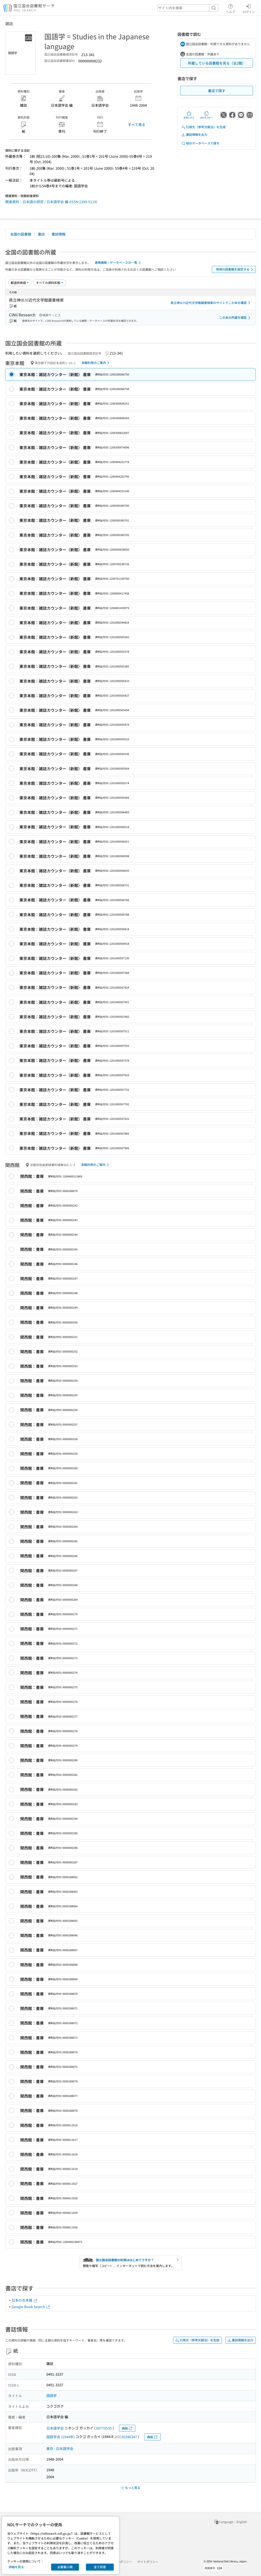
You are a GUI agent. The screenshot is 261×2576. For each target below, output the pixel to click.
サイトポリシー (148, 2561)
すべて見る (136, 124)
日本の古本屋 (25, 2300)
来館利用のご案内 (96, 362)
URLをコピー (206, 115)
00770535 (104, 2428)
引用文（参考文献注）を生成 (203, 127)
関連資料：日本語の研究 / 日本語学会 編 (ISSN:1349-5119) (51, 201)
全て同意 (100, 2567)
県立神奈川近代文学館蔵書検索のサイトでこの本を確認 (211, 302)
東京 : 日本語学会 (59, 2448)
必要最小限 (65, 2567)
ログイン (249, 8)
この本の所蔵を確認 (235, 317)
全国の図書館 (20, 234)
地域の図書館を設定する (235, 269)
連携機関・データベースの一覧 (118, 262)
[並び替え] (20, 282)
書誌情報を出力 (194, 134)
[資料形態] (49, 282)
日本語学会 (55, 2428)
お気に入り (189, 115)
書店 (41, 234)
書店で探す (216, 90)
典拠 (127, 2428)
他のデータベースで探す (200, 143)
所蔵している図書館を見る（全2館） (217, 63)
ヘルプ (230, 8)
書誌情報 (58, 234)
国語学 (51, 2395)
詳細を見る (16, 2567)
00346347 (129, 2436)
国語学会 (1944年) (60, 2436)
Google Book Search (31, 2306)
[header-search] (187, 8)
